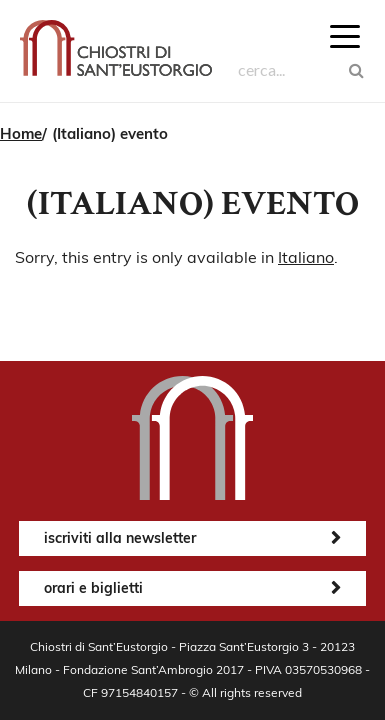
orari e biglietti (93, 588)
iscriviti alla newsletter (120, 538)
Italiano (306, 257)
